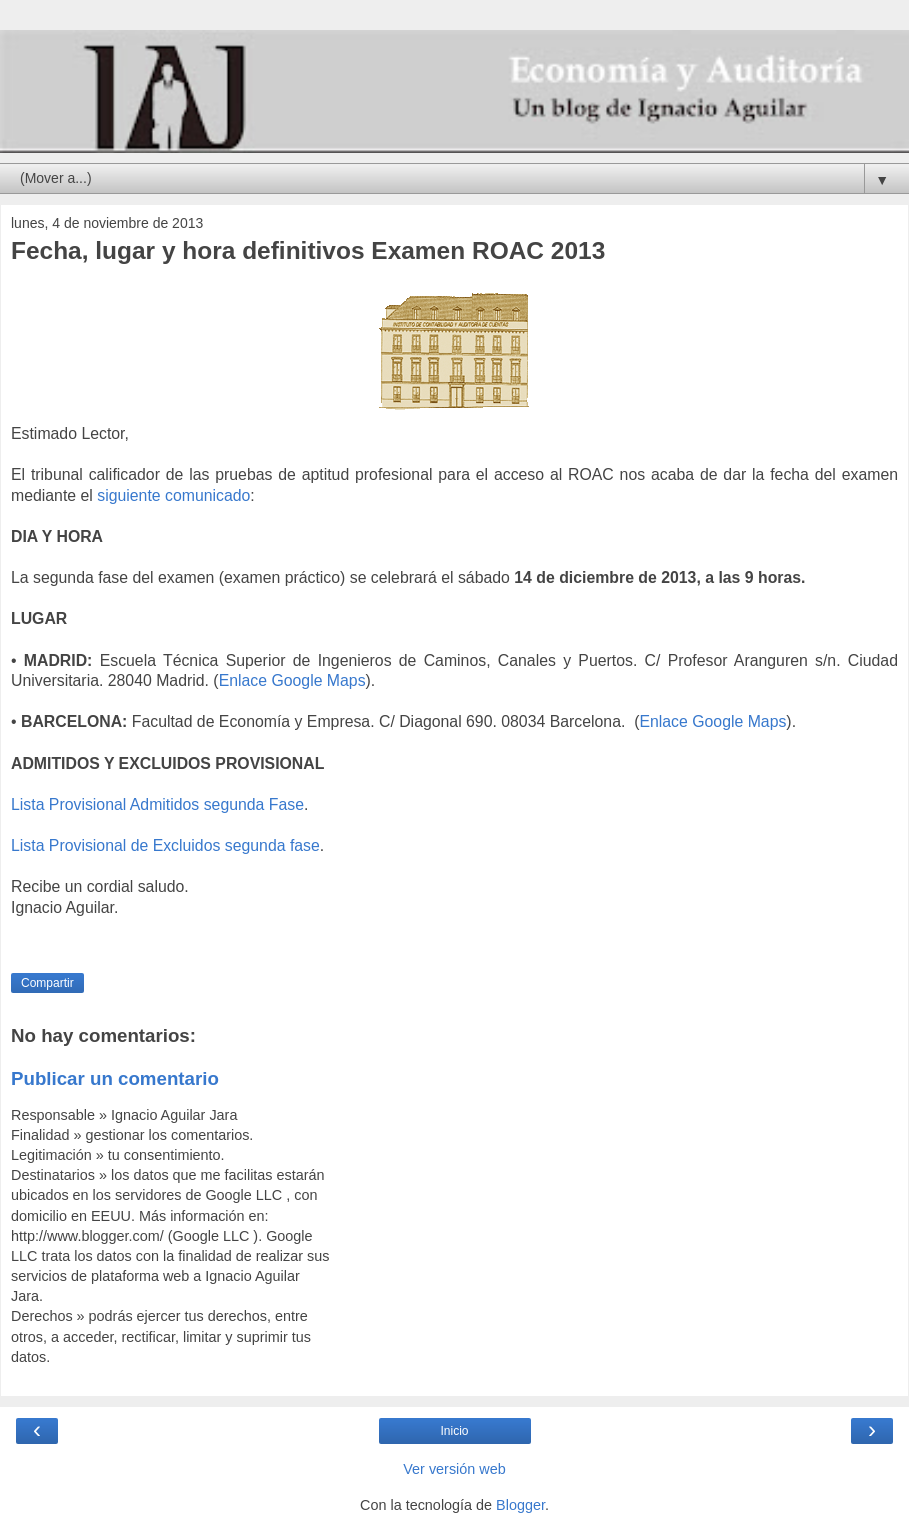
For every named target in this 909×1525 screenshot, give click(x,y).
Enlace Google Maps (292, 680)
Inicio (454, 1431)
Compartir (47, 983)
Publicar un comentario (115, 1078)
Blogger (520, 1505)
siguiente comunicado (173, 495)
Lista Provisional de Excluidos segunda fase (165, 845)
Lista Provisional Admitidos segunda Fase (157, 804)
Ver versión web (454, 1469)
